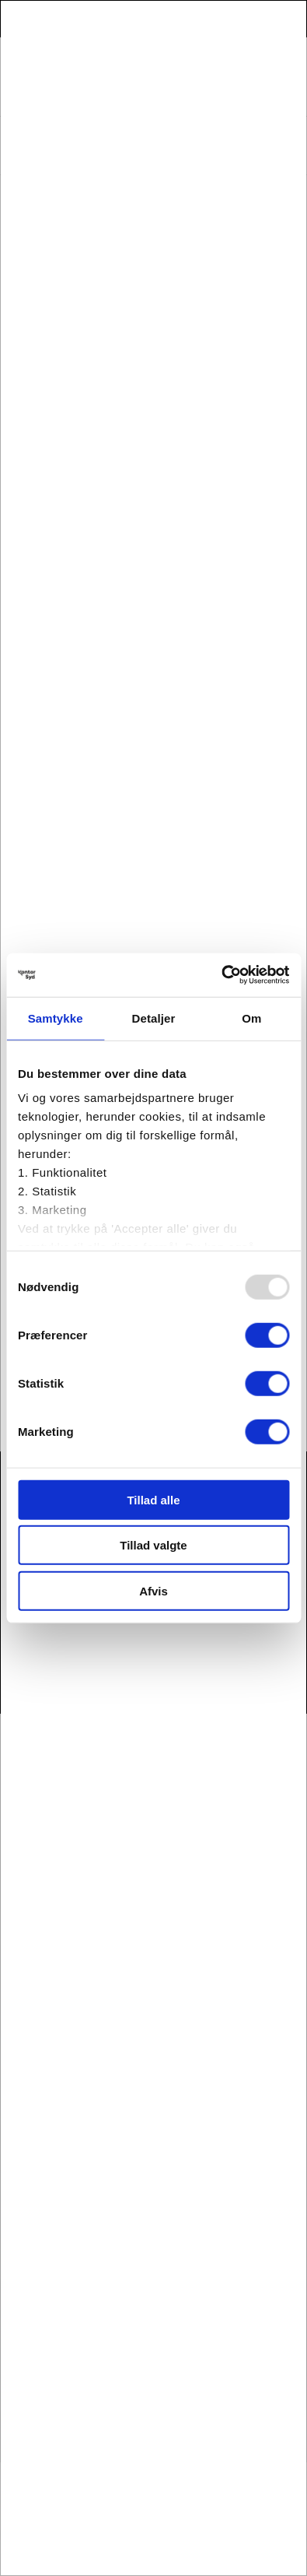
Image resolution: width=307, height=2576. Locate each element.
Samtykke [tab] (55, 1017)
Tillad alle (153, 1499)
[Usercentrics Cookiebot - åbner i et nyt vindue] (221, 975)
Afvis (153, 1590)
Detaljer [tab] (154, 1017)
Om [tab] (251, 1017)
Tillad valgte (153, 1545)
